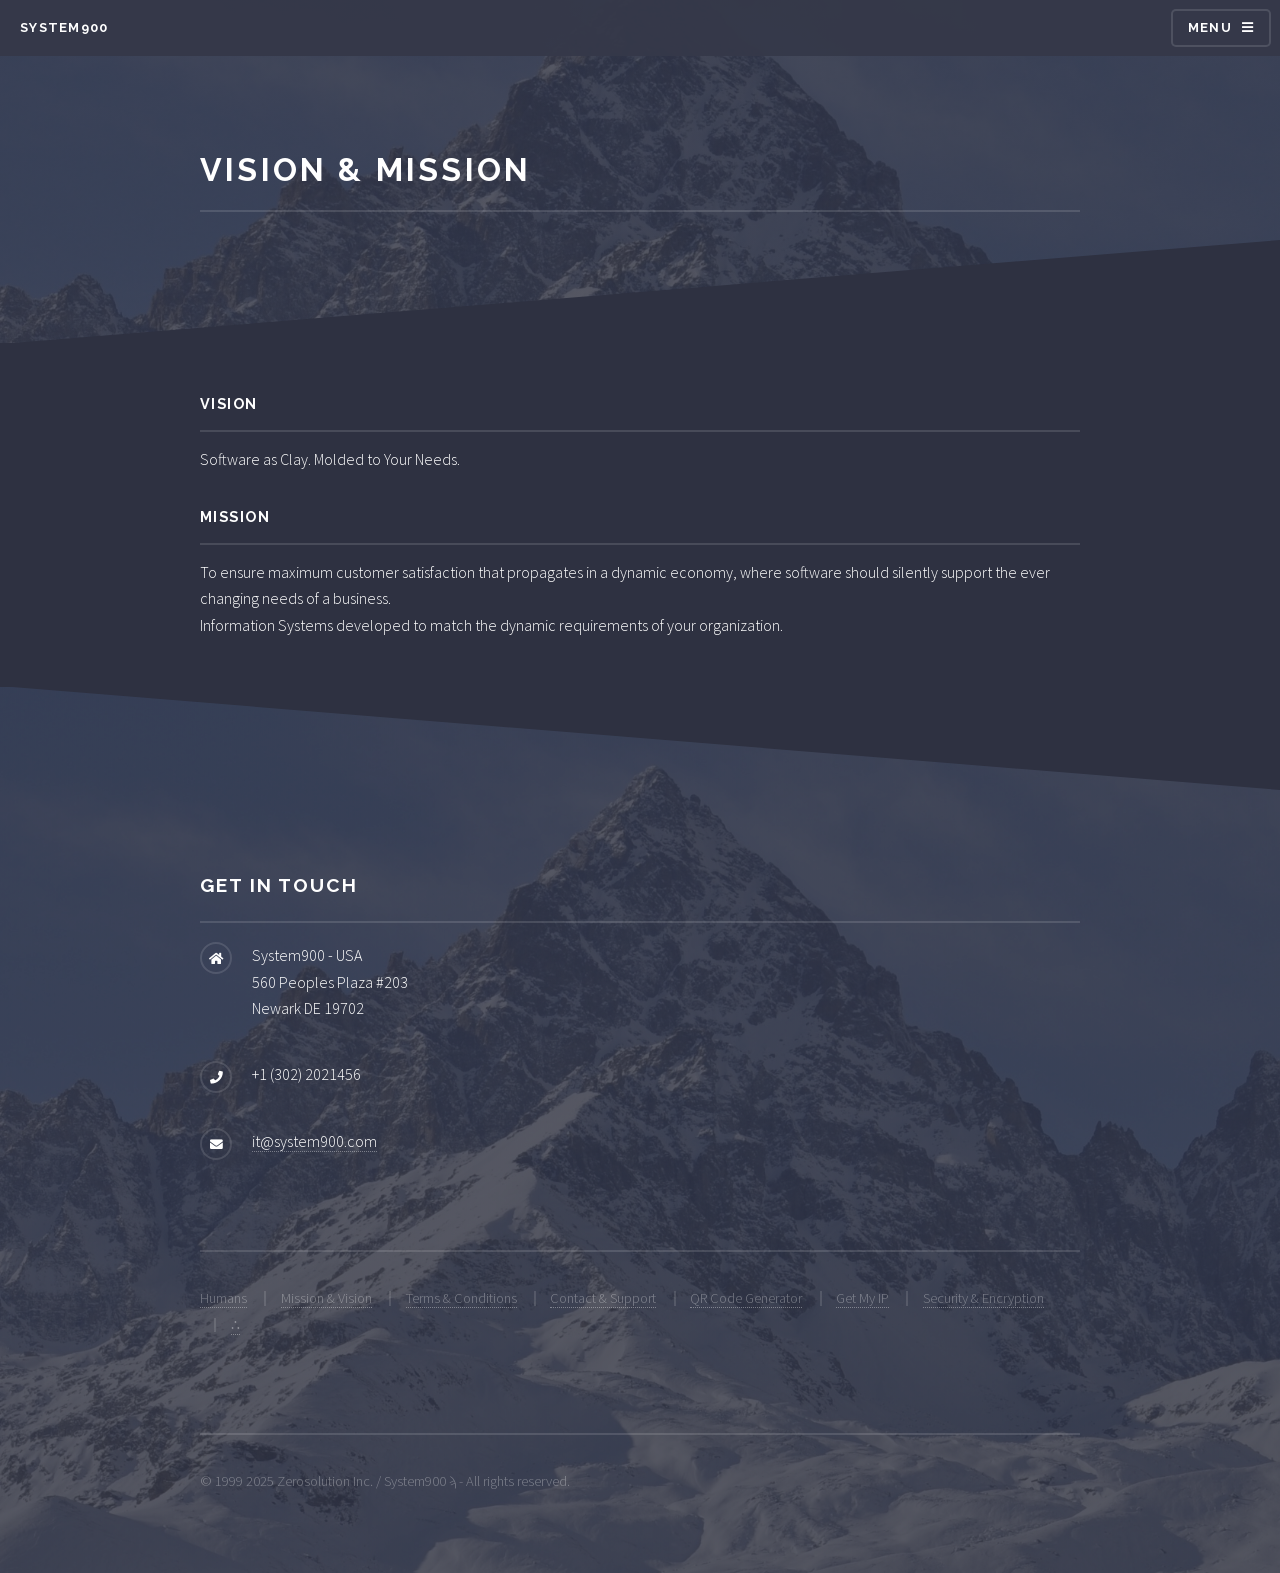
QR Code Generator (746, 1298)
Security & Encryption (983, 1298)
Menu (1210, 27)
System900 (64, 27)
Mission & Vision (326, 1298)
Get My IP (862, 1298)
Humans (223, 1298)
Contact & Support (603, 1298)
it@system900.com (314, 1141)
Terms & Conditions (461, 1298)
